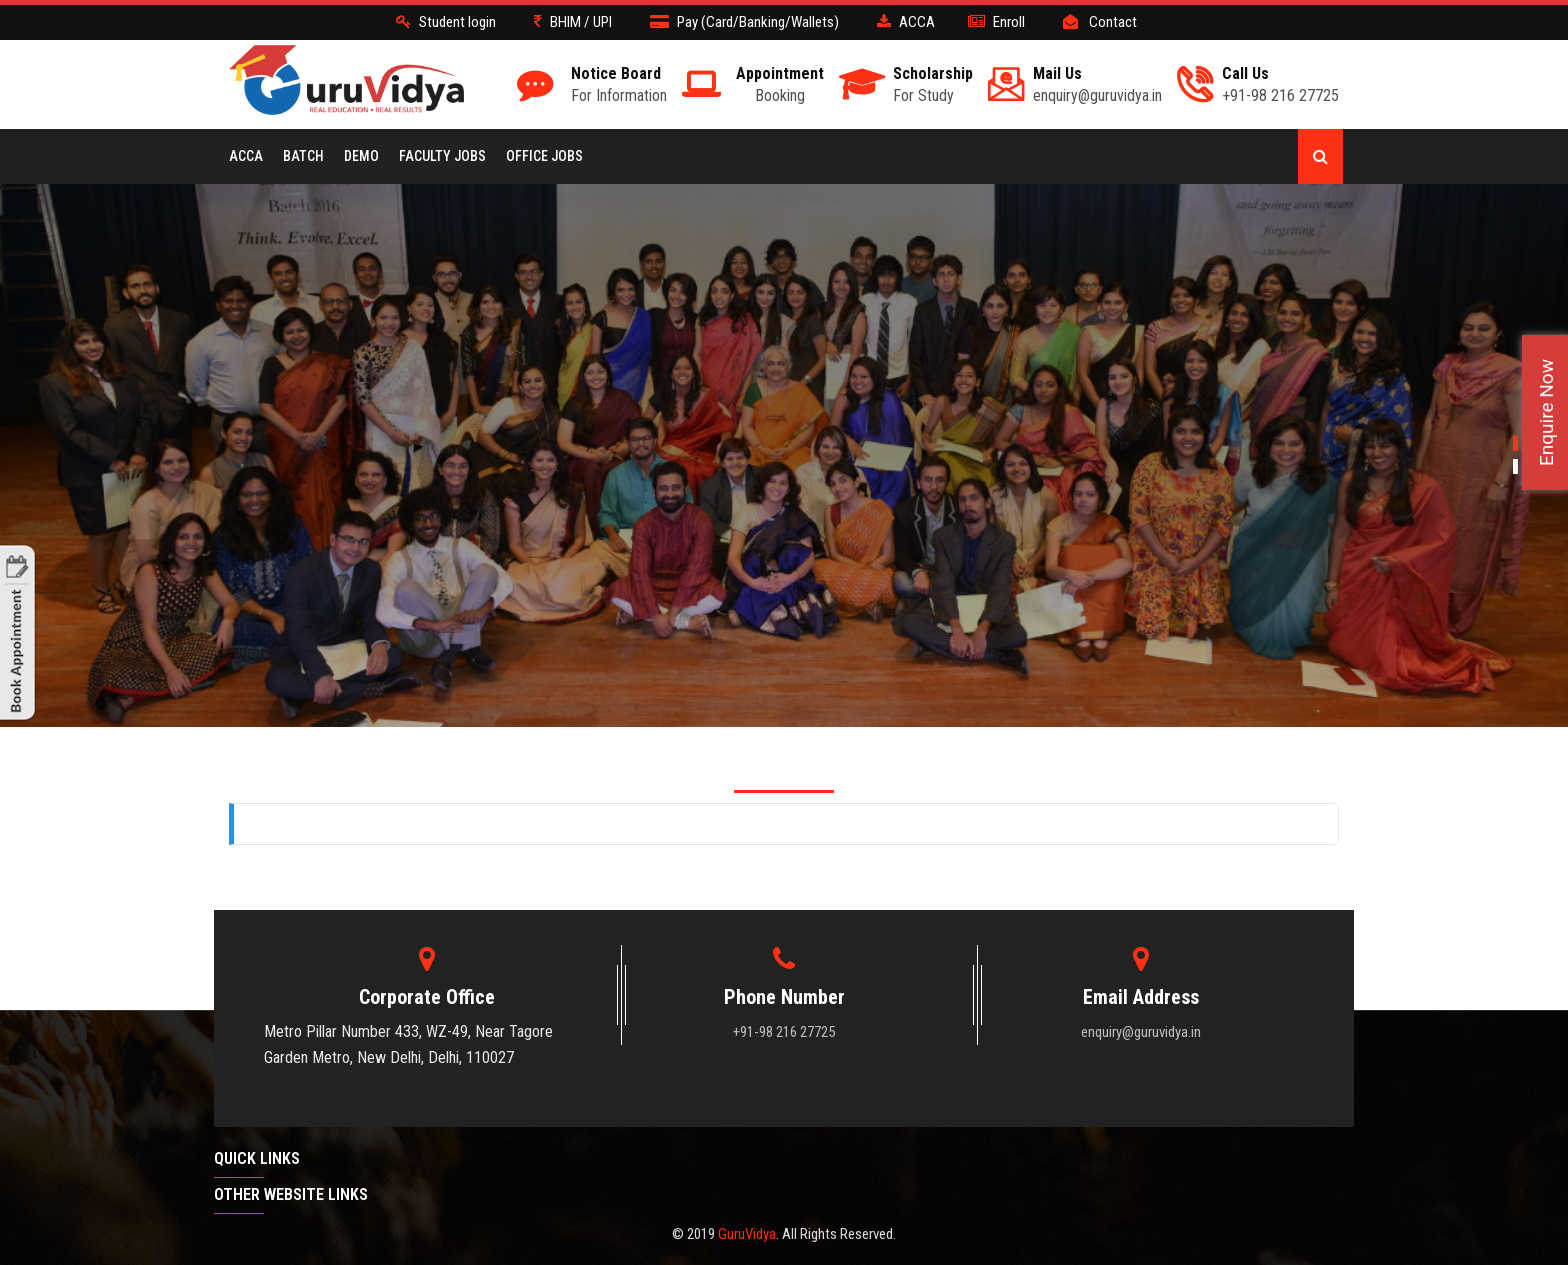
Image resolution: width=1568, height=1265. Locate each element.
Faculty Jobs (442, 156)
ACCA (246, 156)
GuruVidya (747, 1234)
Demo (361, 156)
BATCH (303, 156)
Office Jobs (544, 156)
